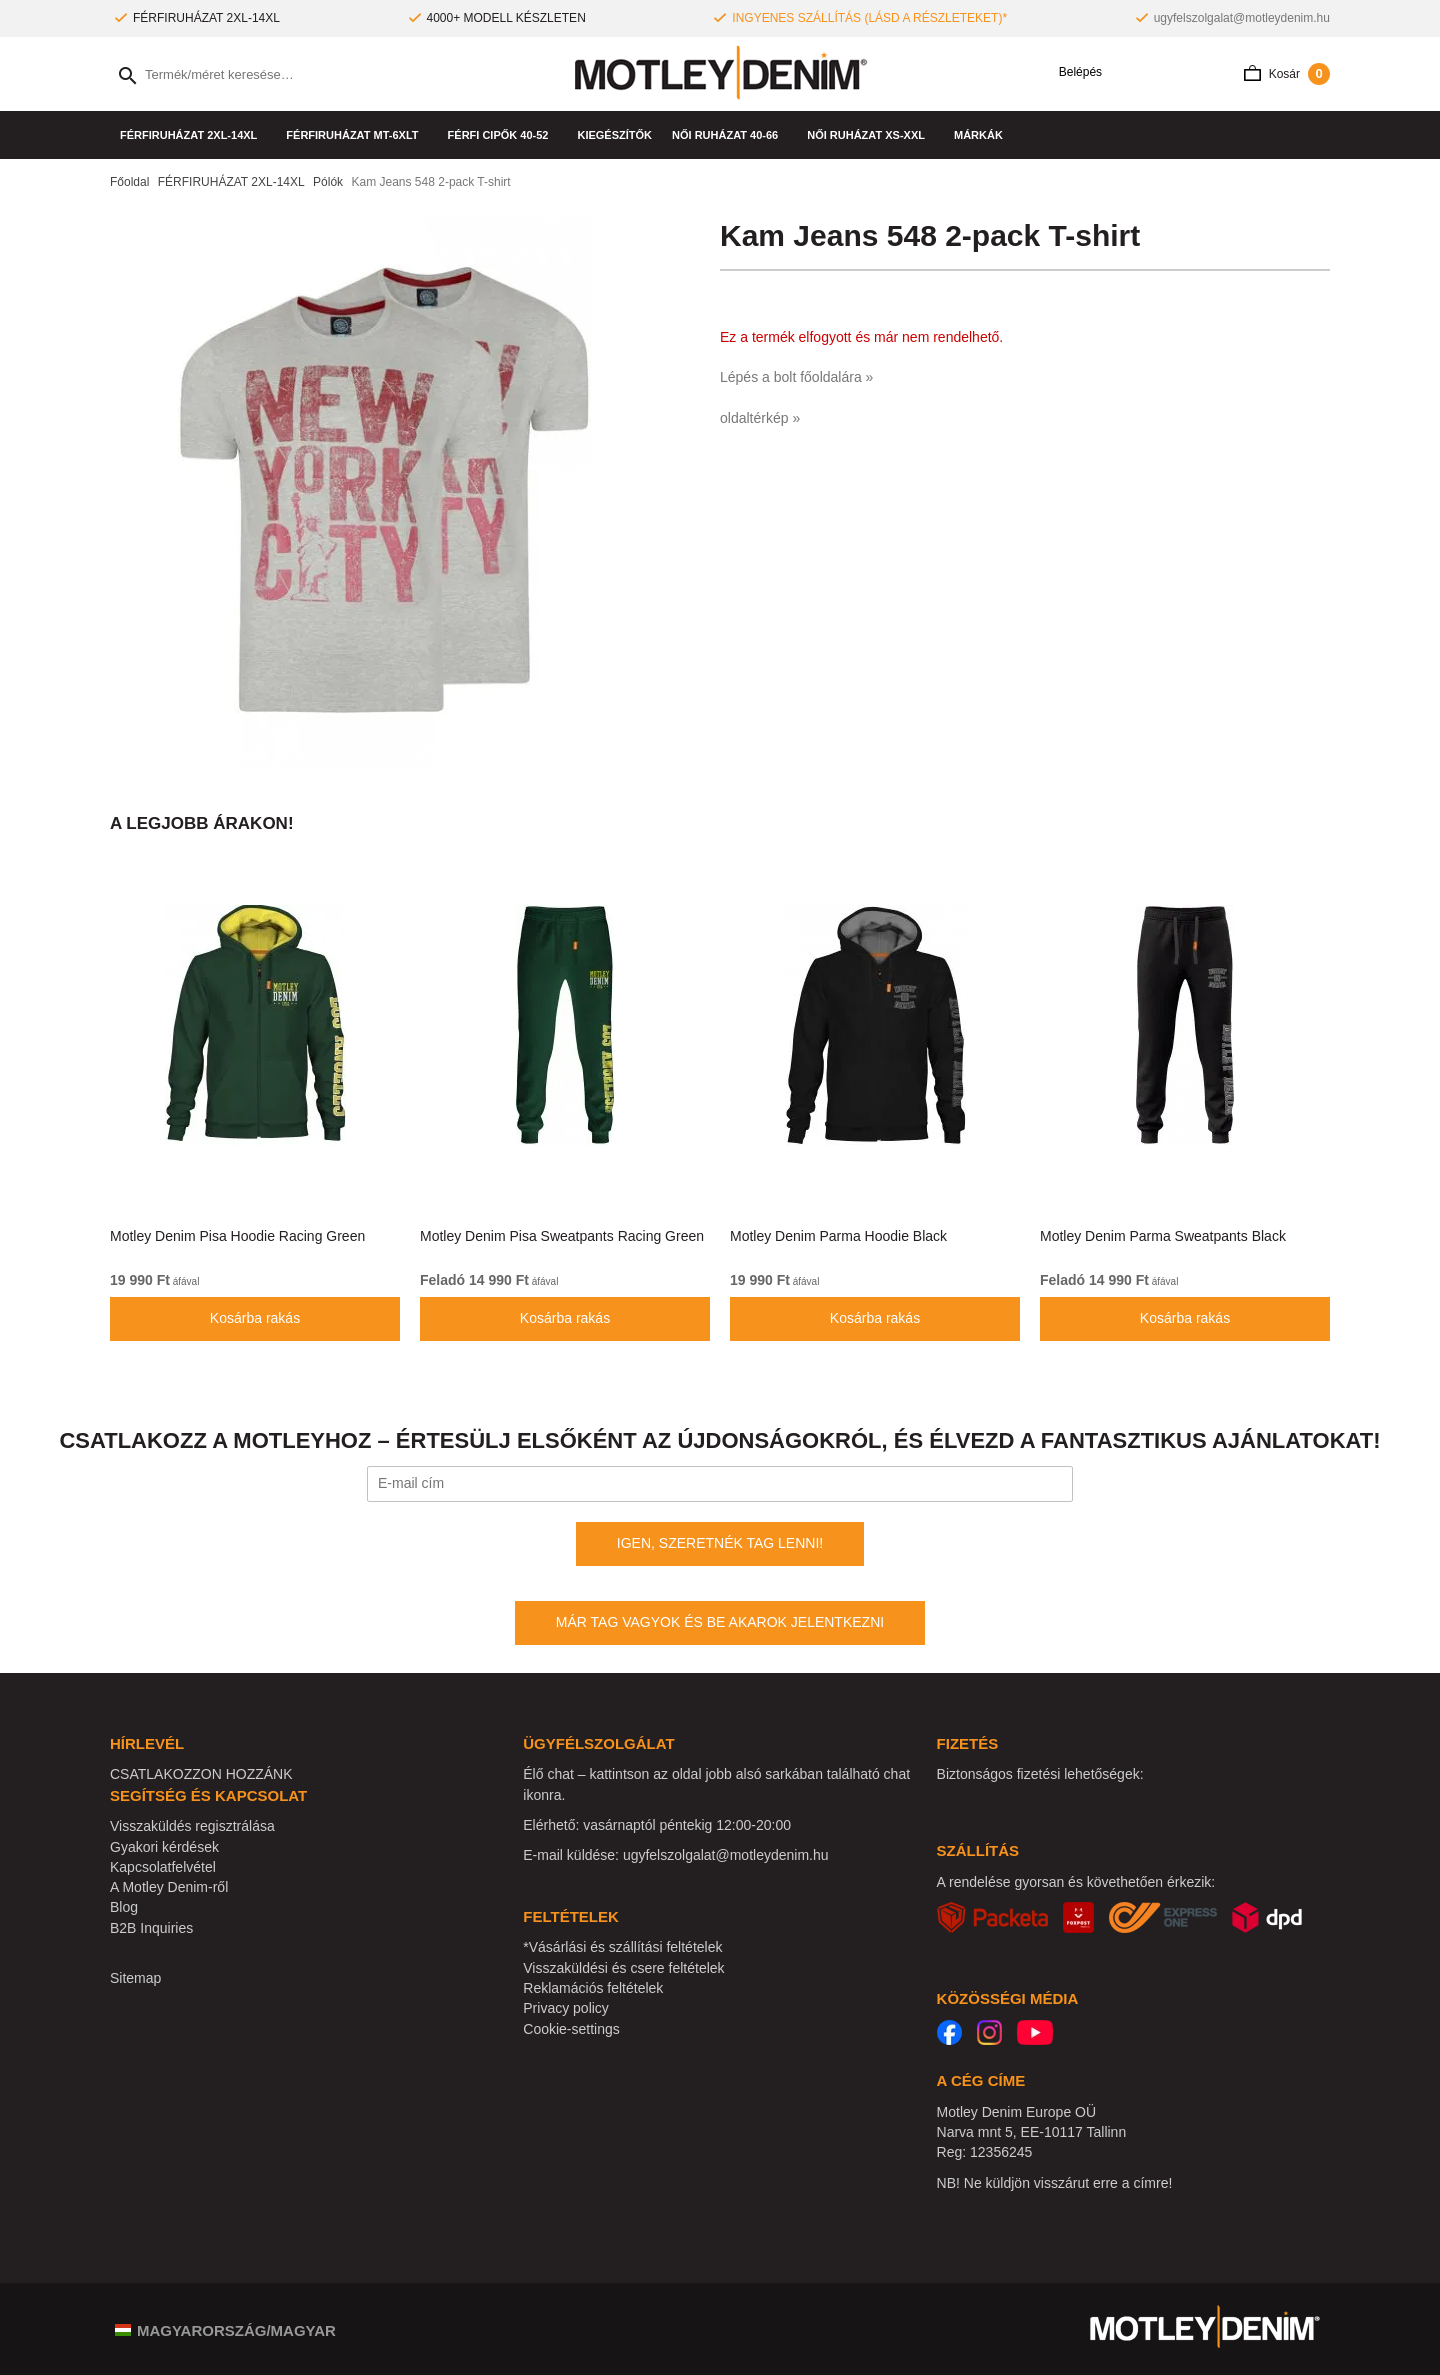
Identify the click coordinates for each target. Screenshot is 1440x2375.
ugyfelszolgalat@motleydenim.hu (1242, 18)
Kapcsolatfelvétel (163, 1867)
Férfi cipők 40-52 (503, 135)
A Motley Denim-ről (169, 1887)
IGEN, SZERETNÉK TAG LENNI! (720, 1543)
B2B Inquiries (151, 1928)
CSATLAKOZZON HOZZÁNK (201, 1774)
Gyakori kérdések (164, 1847)
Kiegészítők (614, 135)
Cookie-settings (571, 2029)
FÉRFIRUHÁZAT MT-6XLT (356, 135)
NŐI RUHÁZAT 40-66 (729, 135)
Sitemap (135, 1978)
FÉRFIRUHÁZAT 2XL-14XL (193, 135)
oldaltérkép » (760, 418)
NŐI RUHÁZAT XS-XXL (870, 135)
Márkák (983, 135)
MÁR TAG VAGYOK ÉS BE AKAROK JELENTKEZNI (720, 1622)
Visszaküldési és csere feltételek (623, 1968)
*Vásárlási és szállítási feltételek (622, 1947)
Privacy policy (566, 2008)
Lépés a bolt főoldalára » (796, 377)
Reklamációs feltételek (593, 1988)
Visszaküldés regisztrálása (192, 1826)
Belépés (1074, 72)
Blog (124, 1907)
